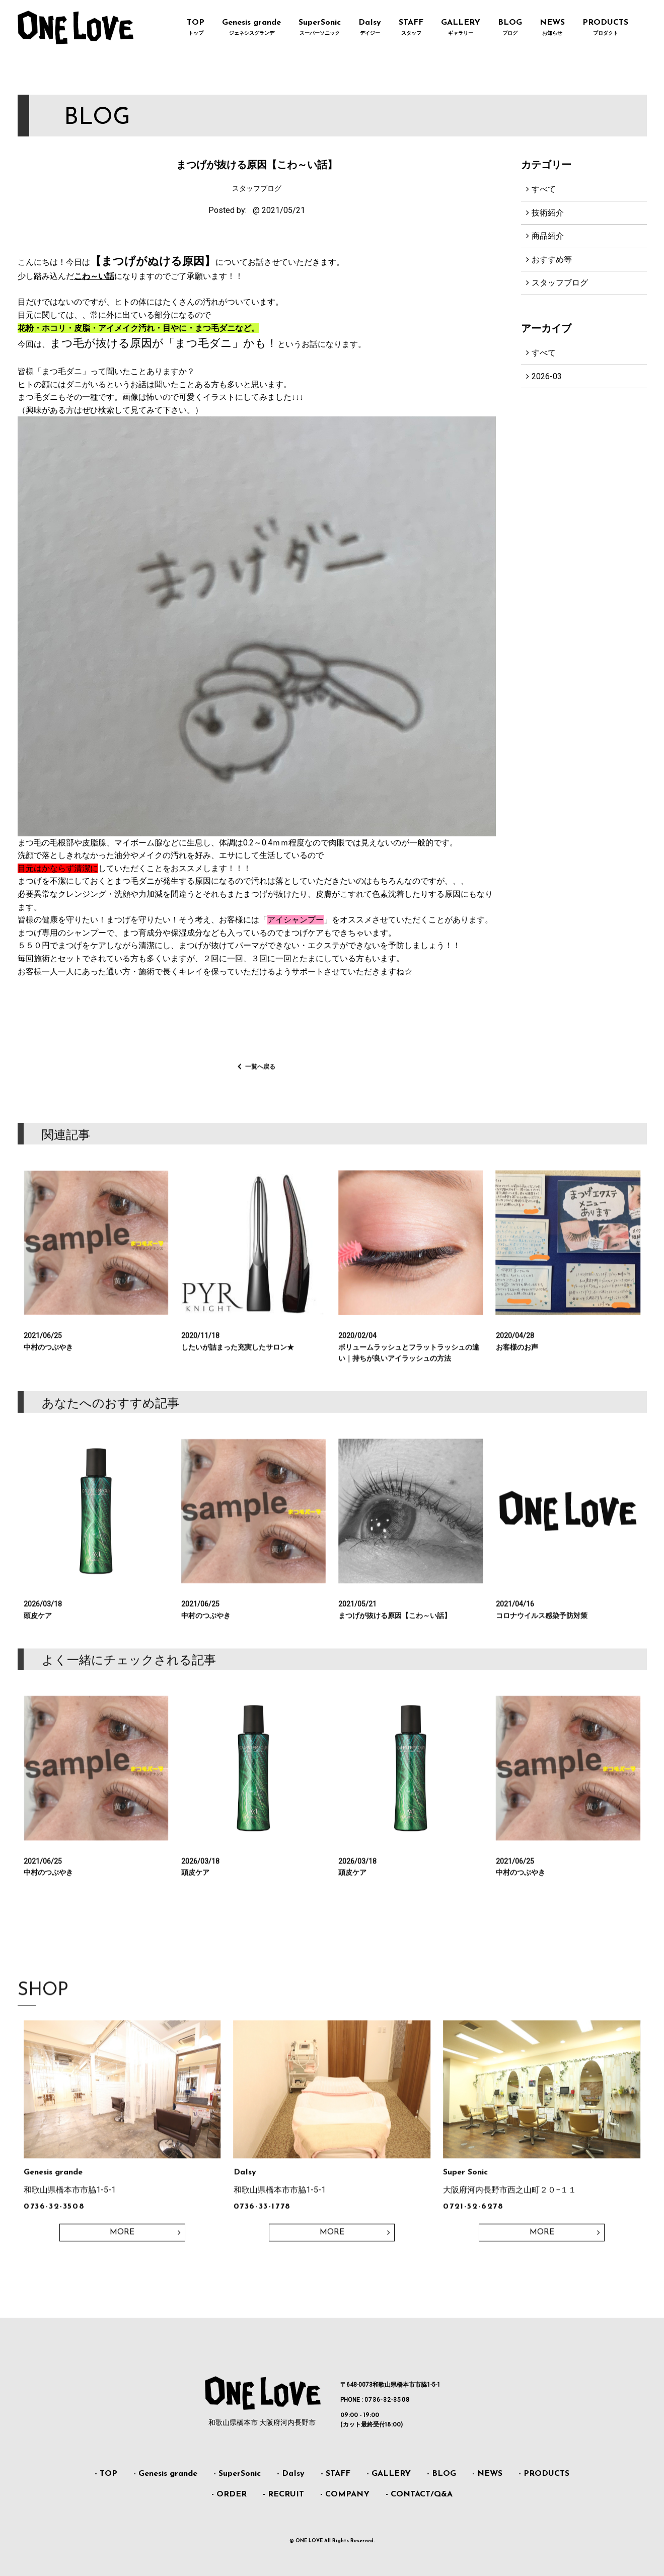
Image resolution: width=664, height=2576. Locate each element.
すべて (544, 189)
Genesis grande (251, 28)
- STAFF (335, 2474)
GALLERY (460, 28)
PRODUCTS (605, 28)
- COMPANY (345, 2494)
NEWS (552, 28)
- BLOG (441, 2474)
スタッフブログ (560, 283)
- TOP (106, 2474)
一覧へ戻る (260, 1079)
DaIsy (370, 28)
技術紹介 (548, 213)
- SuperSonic (237, 2474)
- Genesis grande (165, 2474)
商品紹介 (548, 236)
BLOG (510, 28)
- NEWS (487, 2474)
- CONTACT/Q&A (419, 2494)
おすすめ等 (552, 259)
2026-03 (547, 376)
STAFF (411, 28)
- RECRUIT (283, 2494)
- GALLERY (388, 2474)
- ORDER (229, 2494)
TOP (195, 28)
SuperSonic (320, 28)
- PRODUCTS (544, 2474)
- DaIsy (291, 2474)
